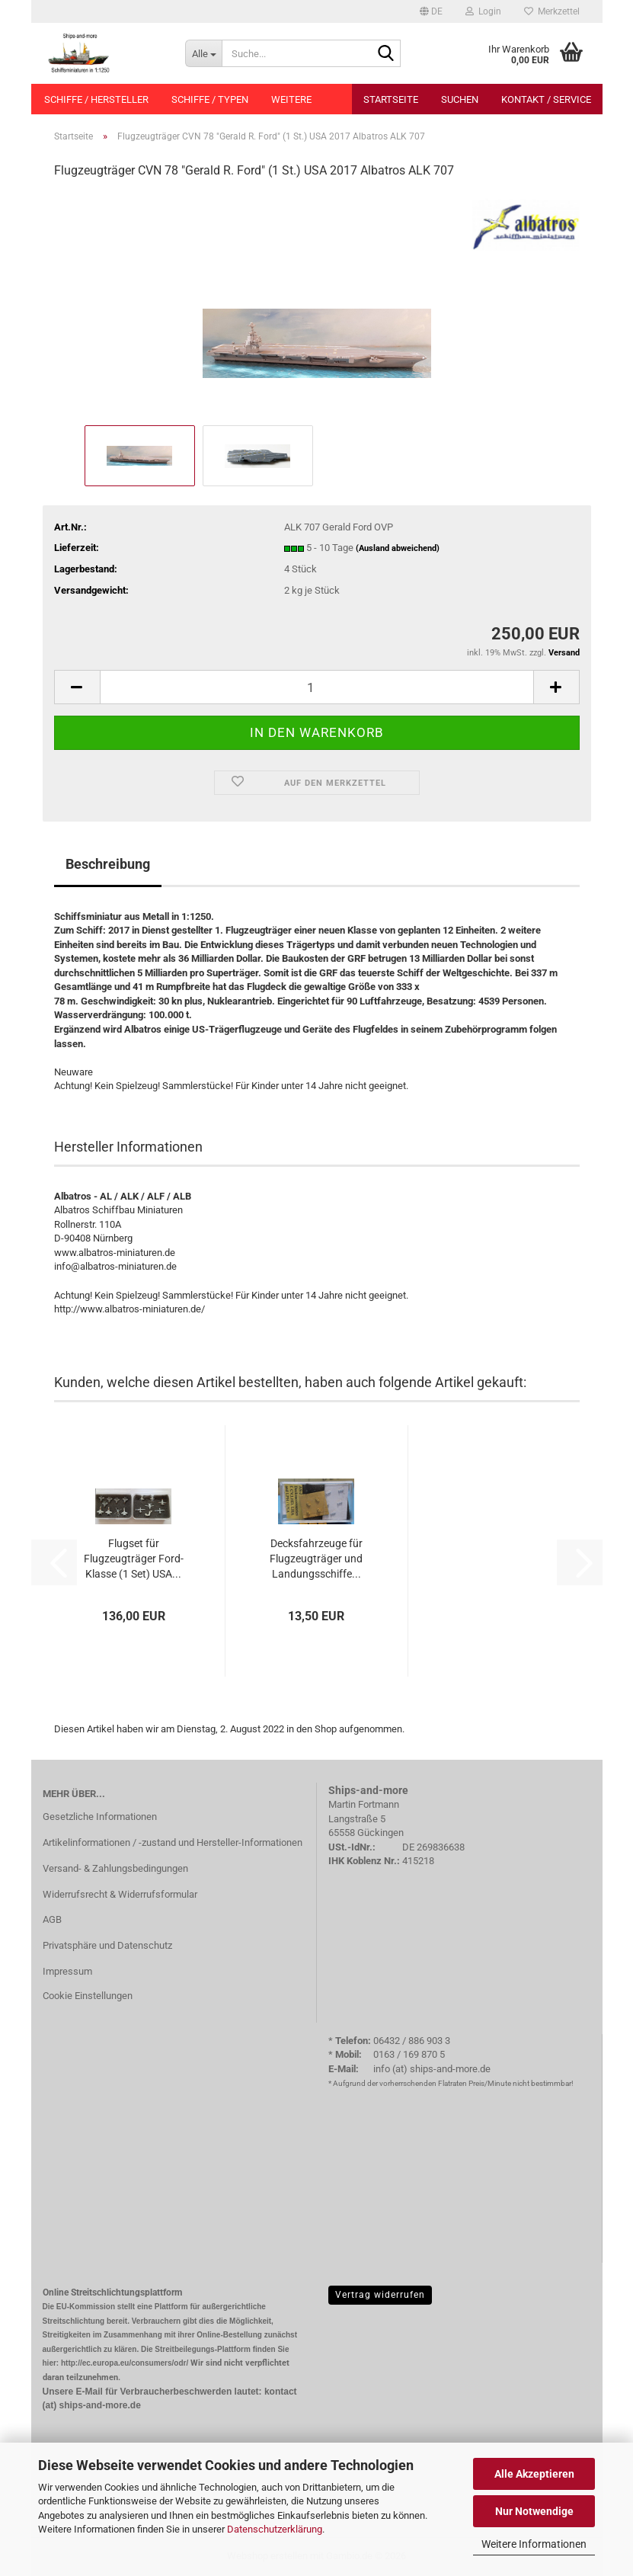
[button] (431, 11)
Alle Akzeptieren (534, 2474)
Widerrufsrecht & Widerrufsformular (120, 1894)
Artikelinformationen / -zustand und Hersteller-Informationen (172, 1842)
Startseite (390, 99)
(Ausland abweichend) (398, 548)
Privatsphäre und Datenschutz (107, 1945)
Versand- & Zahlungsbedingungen (115, 1868)
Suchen (459, 99)
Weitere (291, 99)
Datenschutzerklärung (274, 2529)
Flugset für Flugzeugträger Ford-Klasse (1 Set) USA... (134, 1558)
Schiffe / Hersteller (96, 99)
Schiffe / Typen (209, 99)
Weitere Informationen (534, 2544)
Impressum (67, 1971)
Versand (564, 653)
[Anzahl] (317, 687)
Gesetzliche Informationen (100, 1816)
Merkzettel (552, 11)
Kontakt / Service (546, 99)
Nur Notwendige (534, 2511)
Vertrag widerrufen (380, 2294)
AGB (52, 1919)
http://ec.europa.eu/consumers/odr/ (124, 2363)
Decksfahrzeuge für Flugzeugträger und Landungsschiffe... (316, 1558)
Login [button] (483, 11)
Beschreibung (108, 864)
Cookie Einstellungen (88, 1995)
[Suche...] (203, 53)
